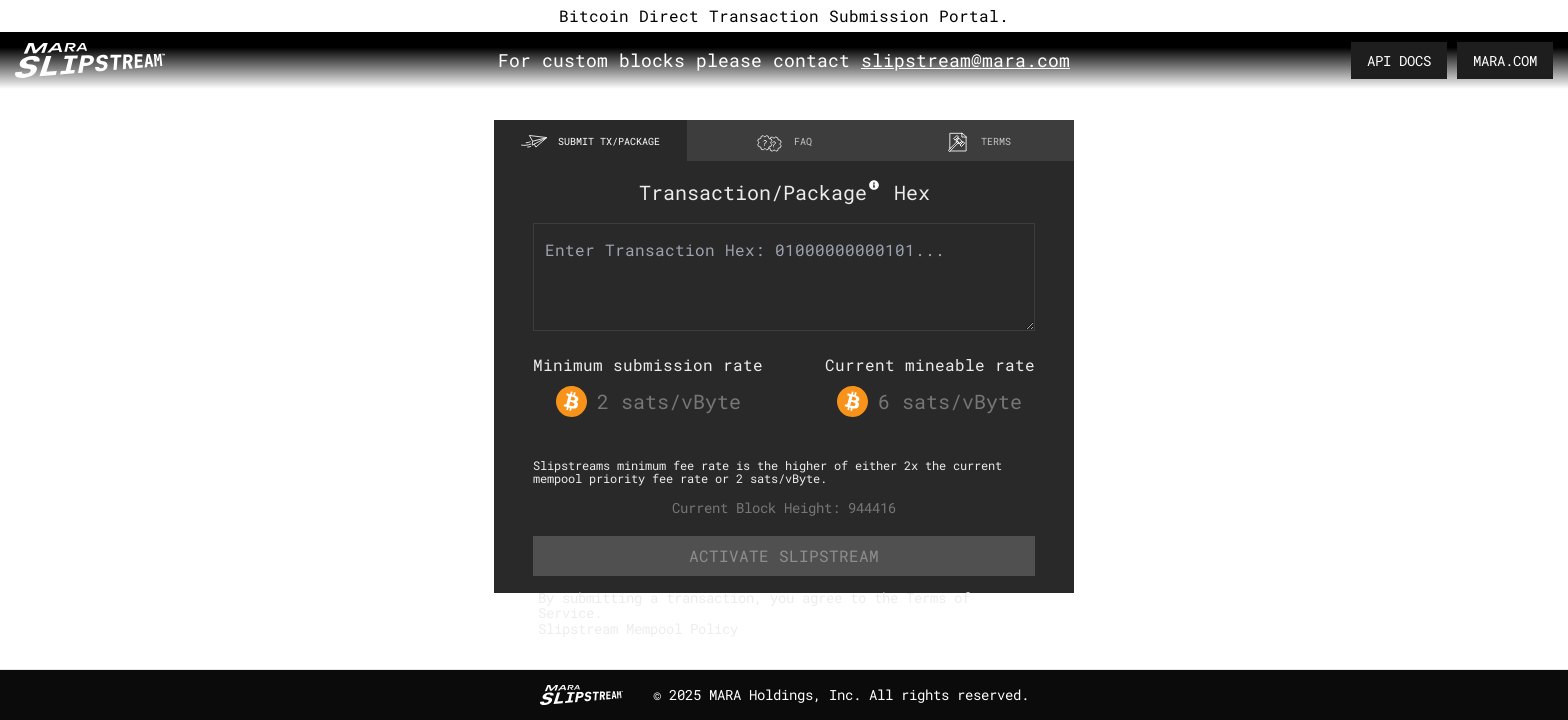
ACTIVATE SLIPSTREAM (784, 555)
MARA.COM (1505, 60)
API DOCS (1399, 60)
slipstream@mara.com (965, 60)
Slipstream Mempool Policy (638, 628)
